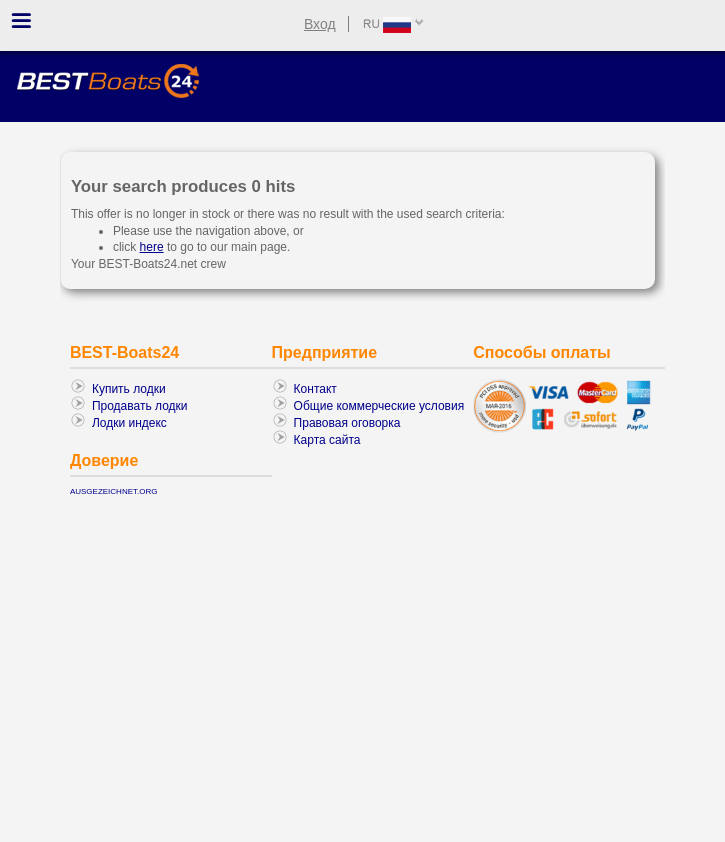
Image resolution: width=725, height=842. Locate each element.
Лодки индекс (129, 423)
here (152, 247)
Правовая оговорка (347, 423)
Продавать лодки (140, 406)
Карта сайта (327, 440)
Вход (320, 24)
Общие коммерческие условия (379, 406)
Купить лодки (129, 389)
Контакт (315, 389)
